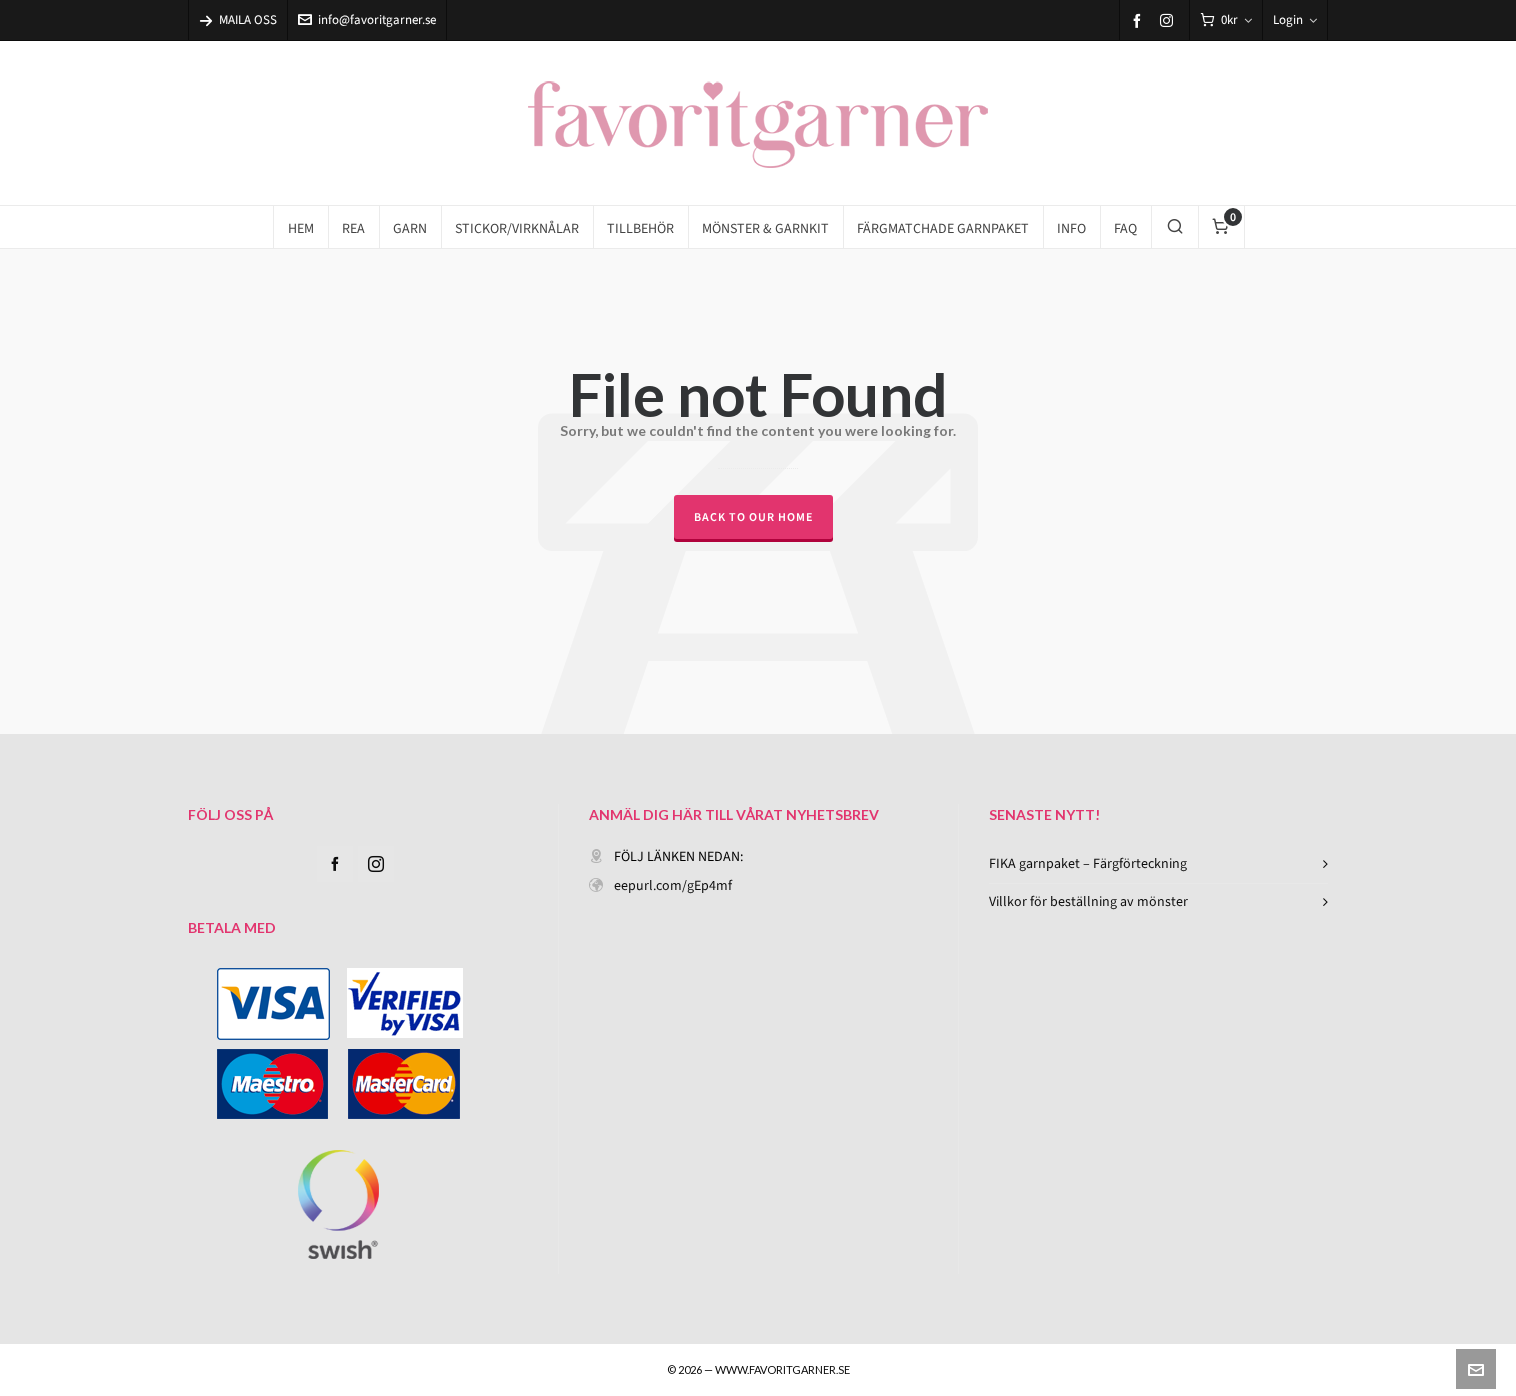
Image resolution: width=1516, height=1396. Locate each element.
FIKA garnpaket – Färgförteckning (1088, 863)
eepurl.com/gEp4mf (673, 885)
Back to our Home (753, 517)
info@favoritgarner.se (367, 19)
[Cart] (1226, 20)
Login (1295, 19)
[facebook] (1140, 20)
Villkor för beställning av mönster (1088, 901)
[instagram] (1169, 20)
